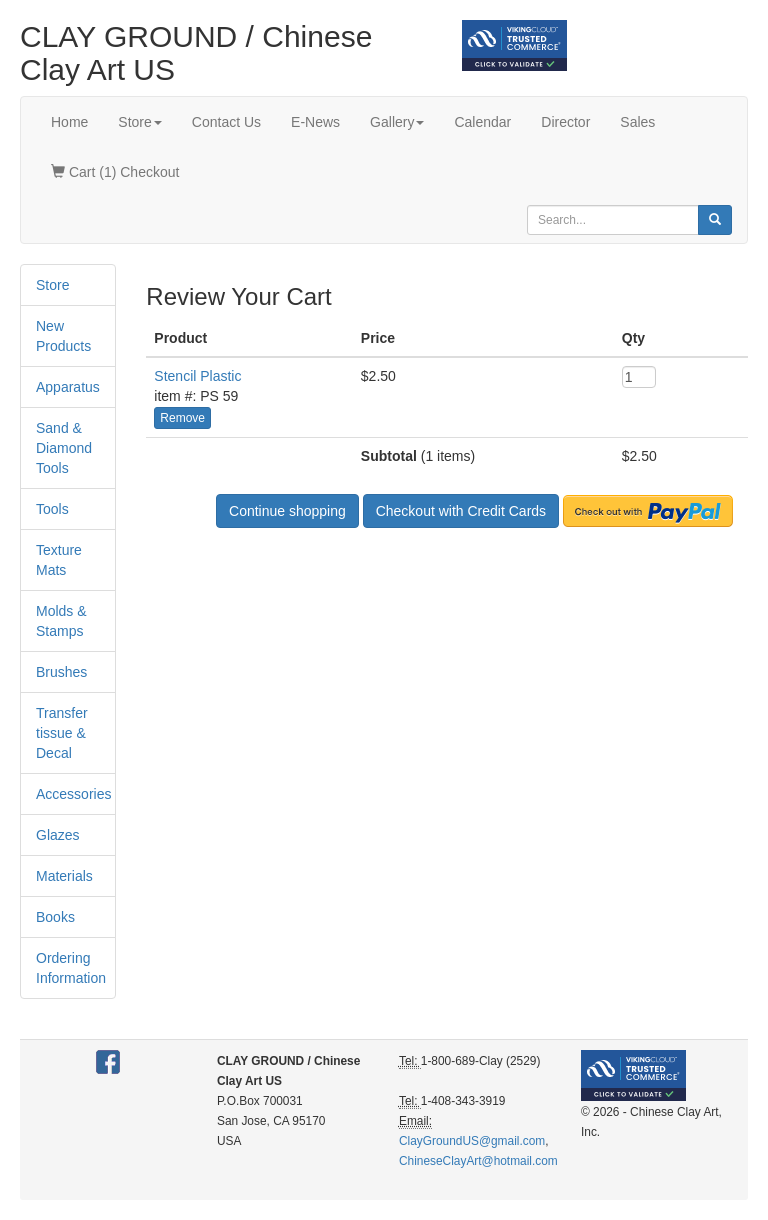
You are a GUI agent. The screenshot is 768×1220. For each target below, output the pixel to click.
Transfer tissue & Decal (62, 733)
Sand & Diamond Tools (64, 448)
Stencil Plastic (197, 376)
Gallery (397, 122)
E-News (315, 122)
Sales (637, 122)
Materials (64, 876)
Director (565, 122)
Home (69, 122)
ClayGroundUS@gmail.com (472, 1141)
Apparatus (68, 387)
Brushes (61, 672)
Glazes (58, 835)
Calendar (482, 122)
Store (139, 122)
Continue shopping (287, 511)
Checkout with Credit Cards (461, 511)
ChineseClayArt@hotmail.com (478, 1161)
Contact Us (226, 122)
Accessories (73, 794)
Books (55, 917)
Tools (52, 509)
